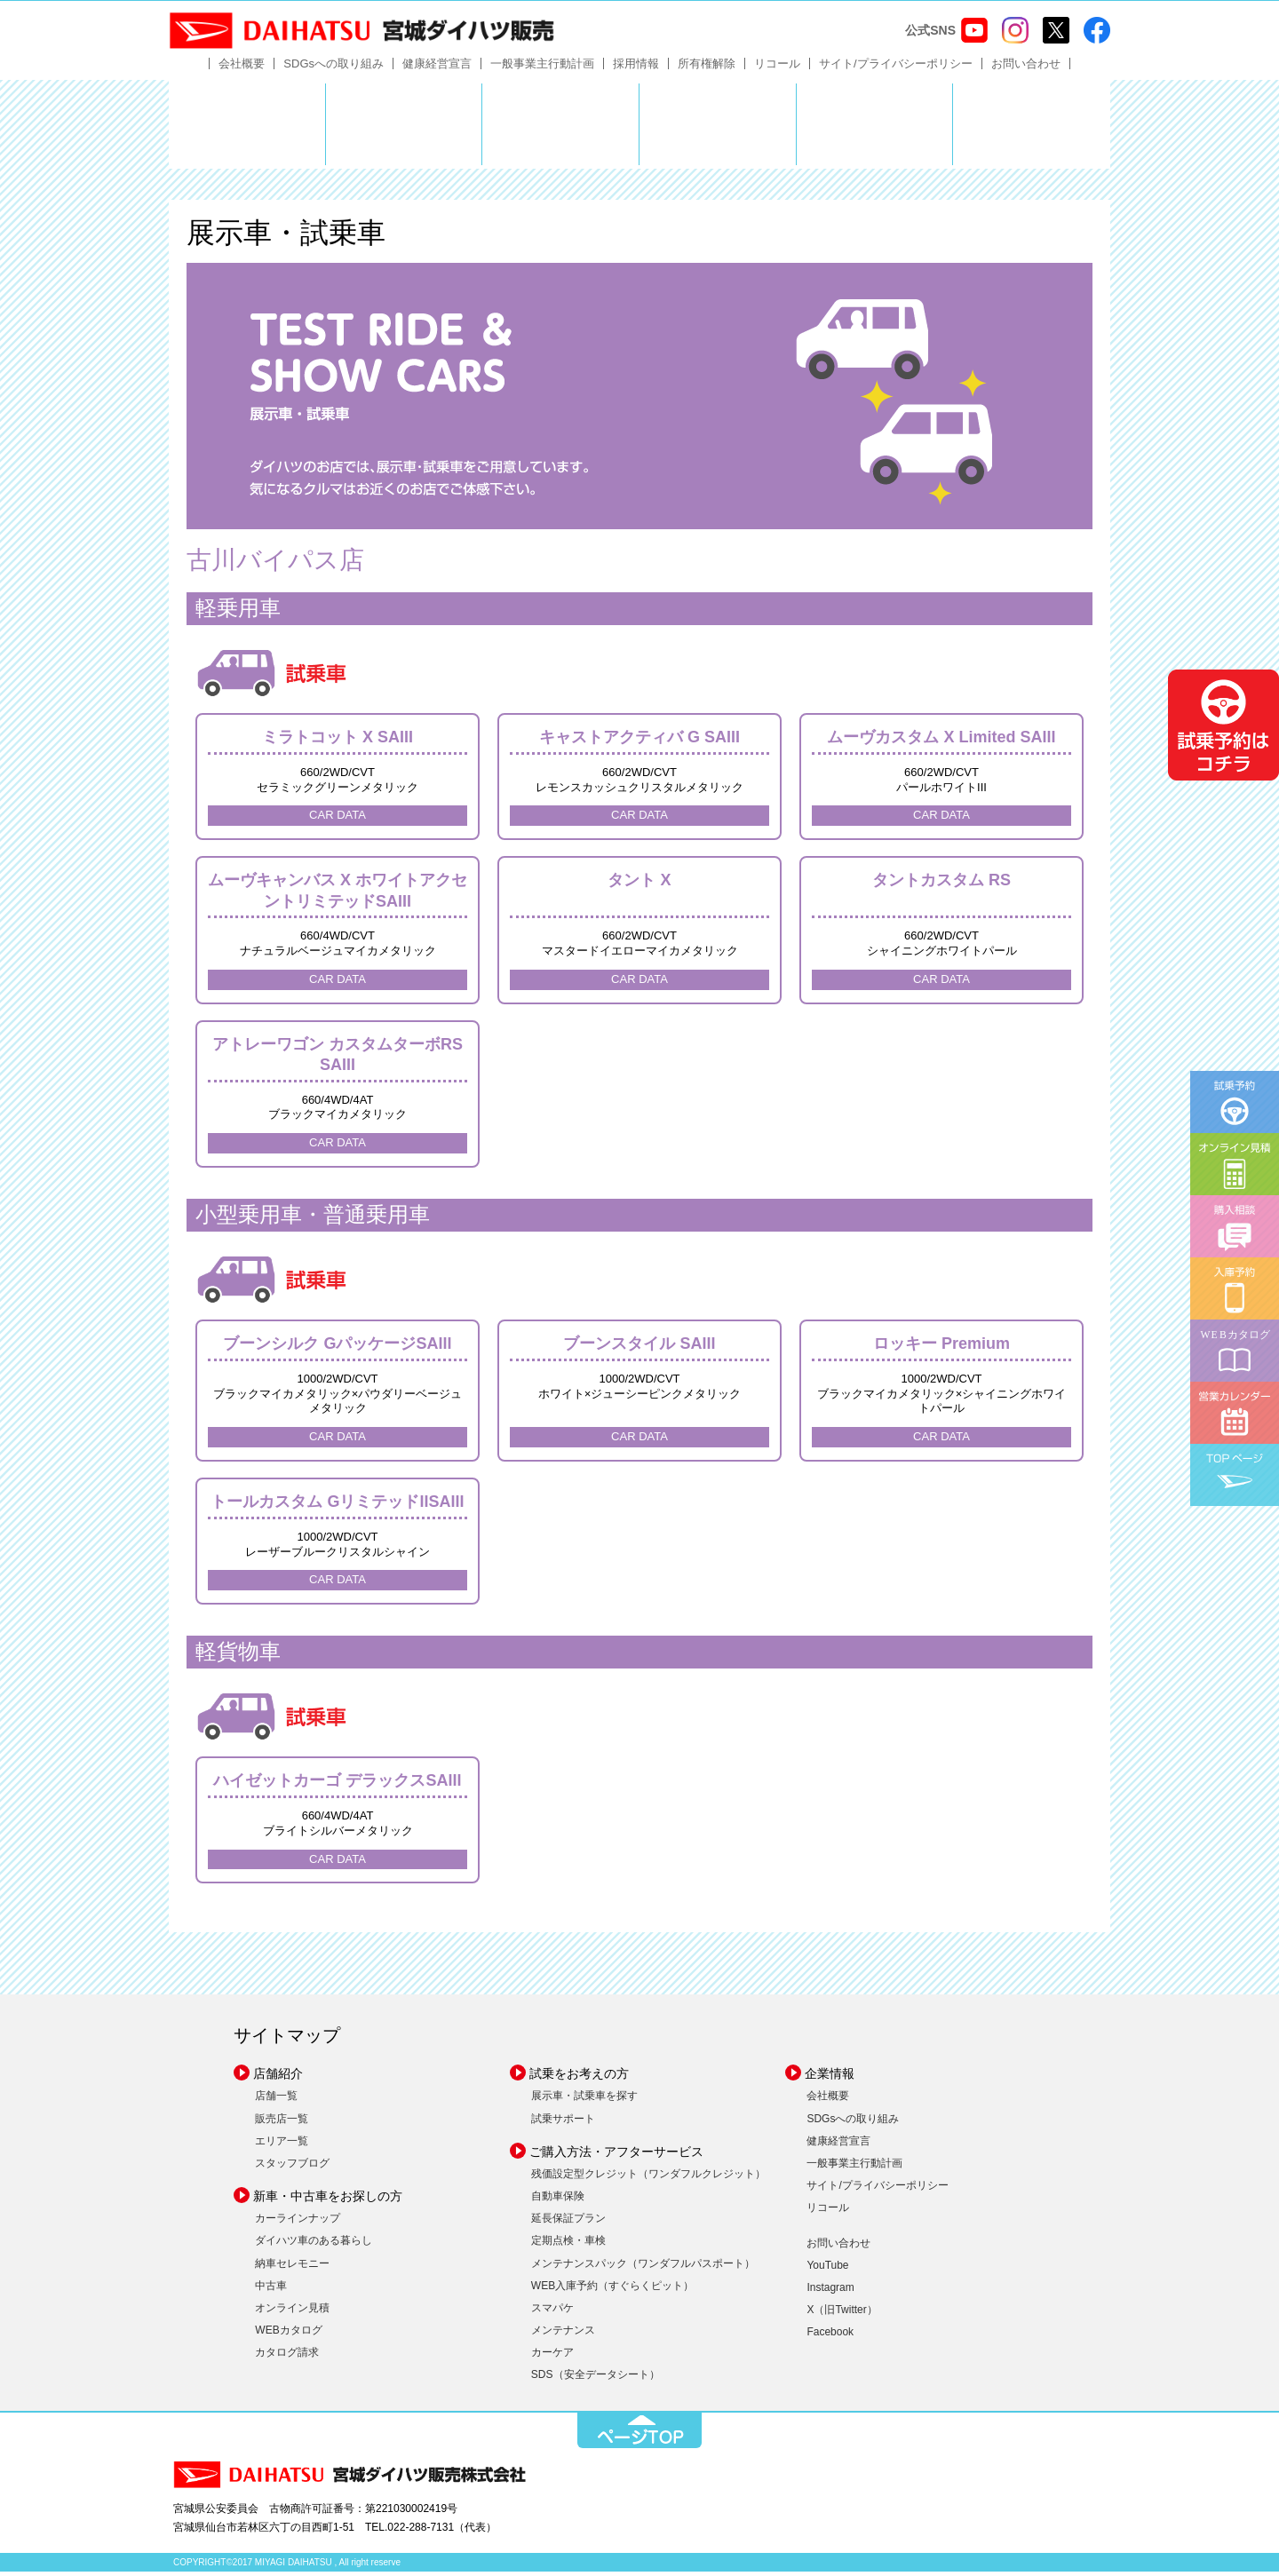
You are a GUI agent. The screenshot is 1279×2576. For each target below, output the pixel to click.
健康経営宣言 (437, 68)
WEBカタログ (288, 2334)
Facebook (830, 2336)
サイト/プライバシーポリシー (896, 68)
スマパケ (552, 2312)
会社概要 (241, 68)
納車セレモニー (292, 2267)
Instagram (830, 2292)
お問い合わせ (1026, 68)
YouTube (827, 2269)
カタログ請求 (287, 2356)
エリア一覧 (281, 2145)
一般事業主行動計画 (542, 68)
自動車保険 (557, 2200)
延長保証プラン (568, 2222)
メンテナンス (563, 2334)
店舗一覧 (276, 2100)
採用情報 (636, 68)
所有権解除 (706, 68)
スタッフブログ (292, 2167)
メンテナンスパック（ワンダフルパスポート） (643, 2267)
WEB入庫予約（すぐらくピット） (612, 2290)
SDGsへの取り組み (333, 68)
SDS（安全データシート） (595, 2379)
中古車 (271, 2290)
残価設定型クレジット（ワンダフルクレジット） (648, 2178)
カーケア (552, 2356)
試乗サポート (563, 2122)
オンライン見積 (292, 2312)
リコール (777, 68)
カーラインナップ (297, 2222)
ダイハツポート (1031, 129)
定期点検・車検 (568, 2245)
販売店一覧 (281, 2122)
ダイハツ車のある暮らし (313, 2245)
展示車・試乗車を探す (584, 2100)
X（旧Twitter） (841, 2314)
